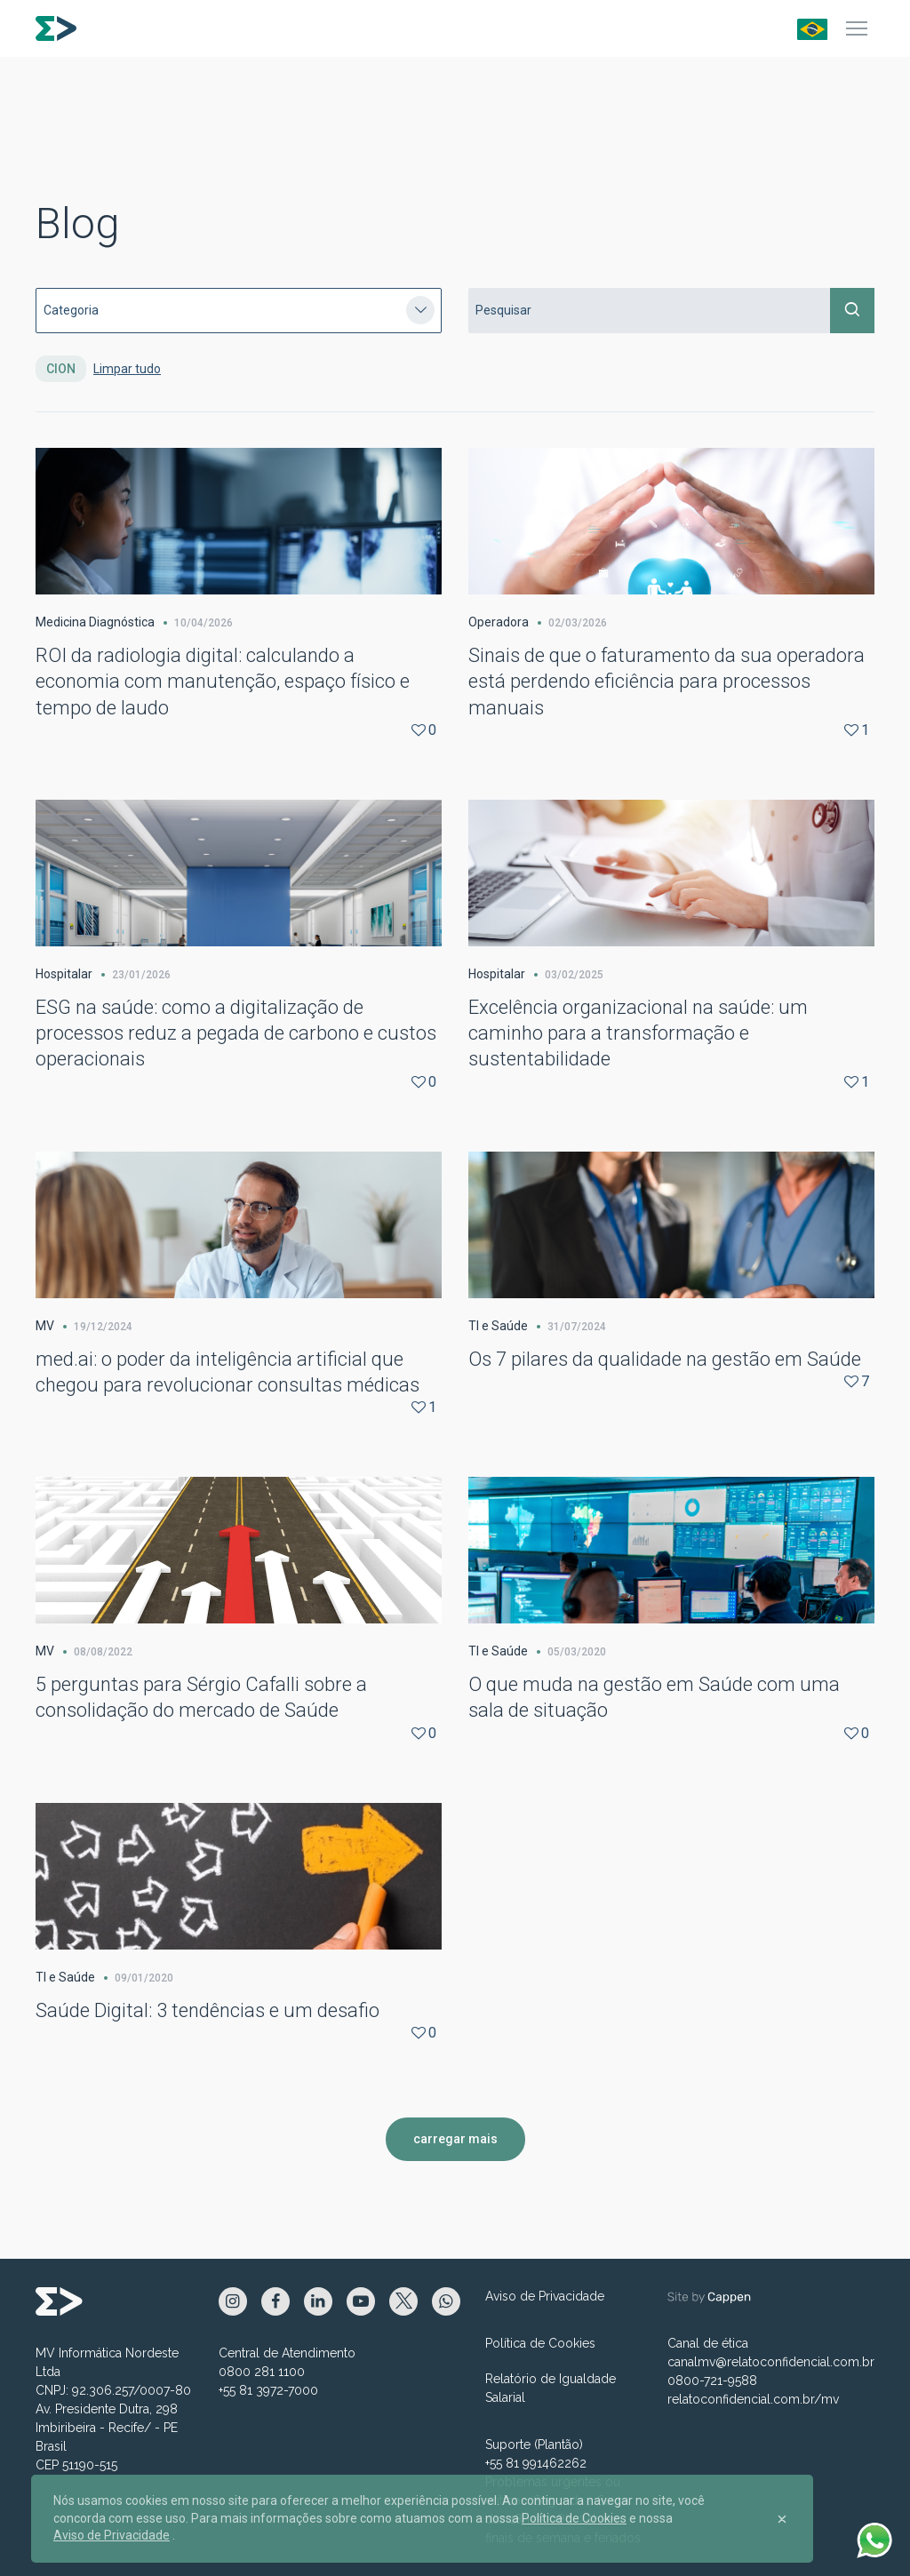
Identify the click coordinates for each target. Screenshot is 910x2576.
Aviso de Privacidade (544, 2296)
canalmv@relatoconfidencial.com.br (770, 2362)
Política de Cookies (540, 2343)
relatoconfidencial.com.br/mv (753, 2399)
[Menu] (856, 28)
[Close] (782, 2519)
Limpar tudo (127, 369)
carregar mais (455, 2139)
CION (61, 369)
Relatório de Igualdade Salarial (550, 2388)
